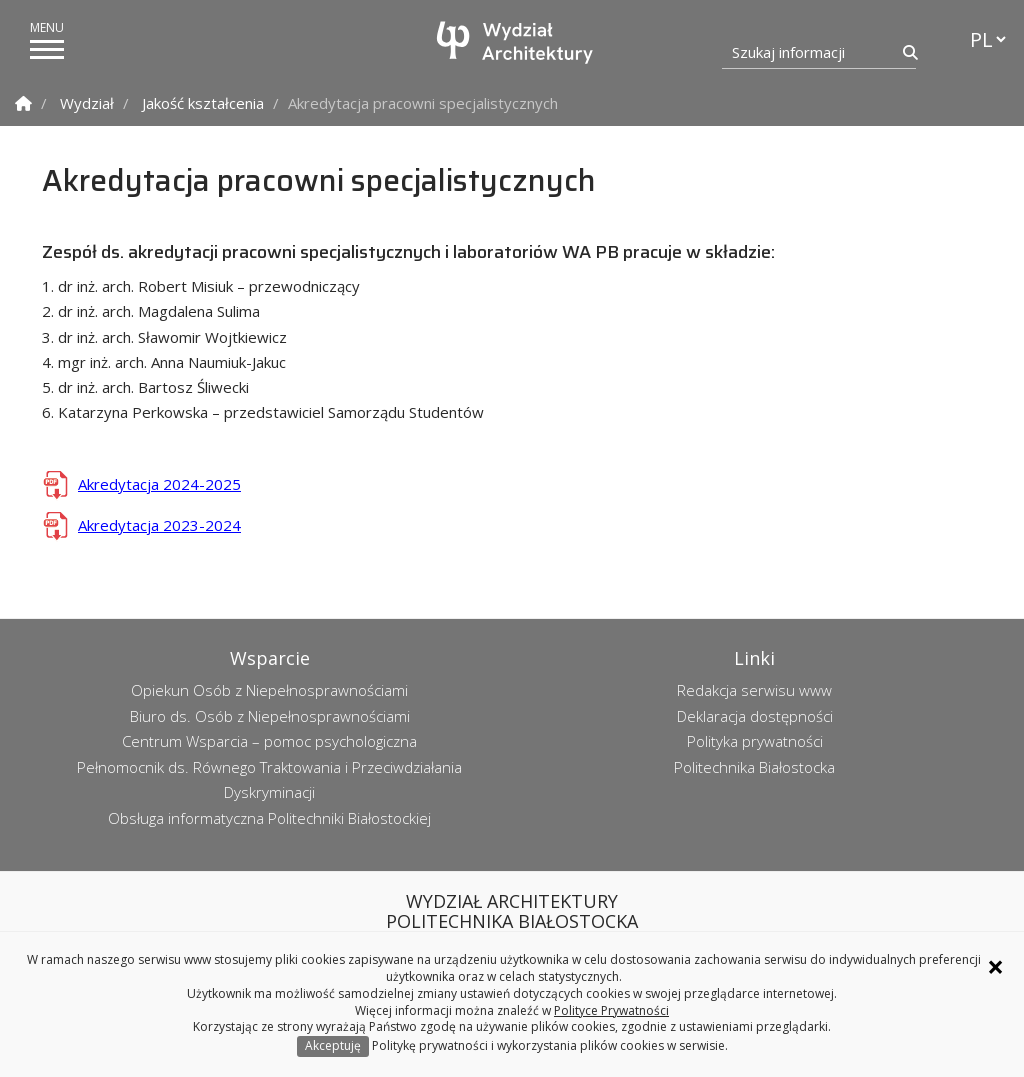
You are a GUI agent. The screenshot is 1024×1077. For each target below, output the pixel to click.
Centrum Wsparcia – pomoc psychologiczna (269, 741)
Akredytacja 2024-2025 (159, 484)
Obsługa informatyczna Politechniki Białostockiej (269, 818)
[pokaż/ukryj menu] (47, 49)
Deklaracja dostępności (755, 716)
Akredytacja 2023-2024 (159, 525)
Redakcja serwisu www (754, 690)
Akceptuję (333, 1045)
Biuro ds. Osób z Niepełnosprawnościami (270, 716)
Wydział (87, 103)
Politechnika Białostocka (754, 767)
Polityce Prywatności (611, 1010)
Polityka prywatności (755, 741)
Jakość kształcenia (203, 103)
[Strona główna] (517, 42)
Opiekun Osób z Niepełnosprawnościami (269, 690)
